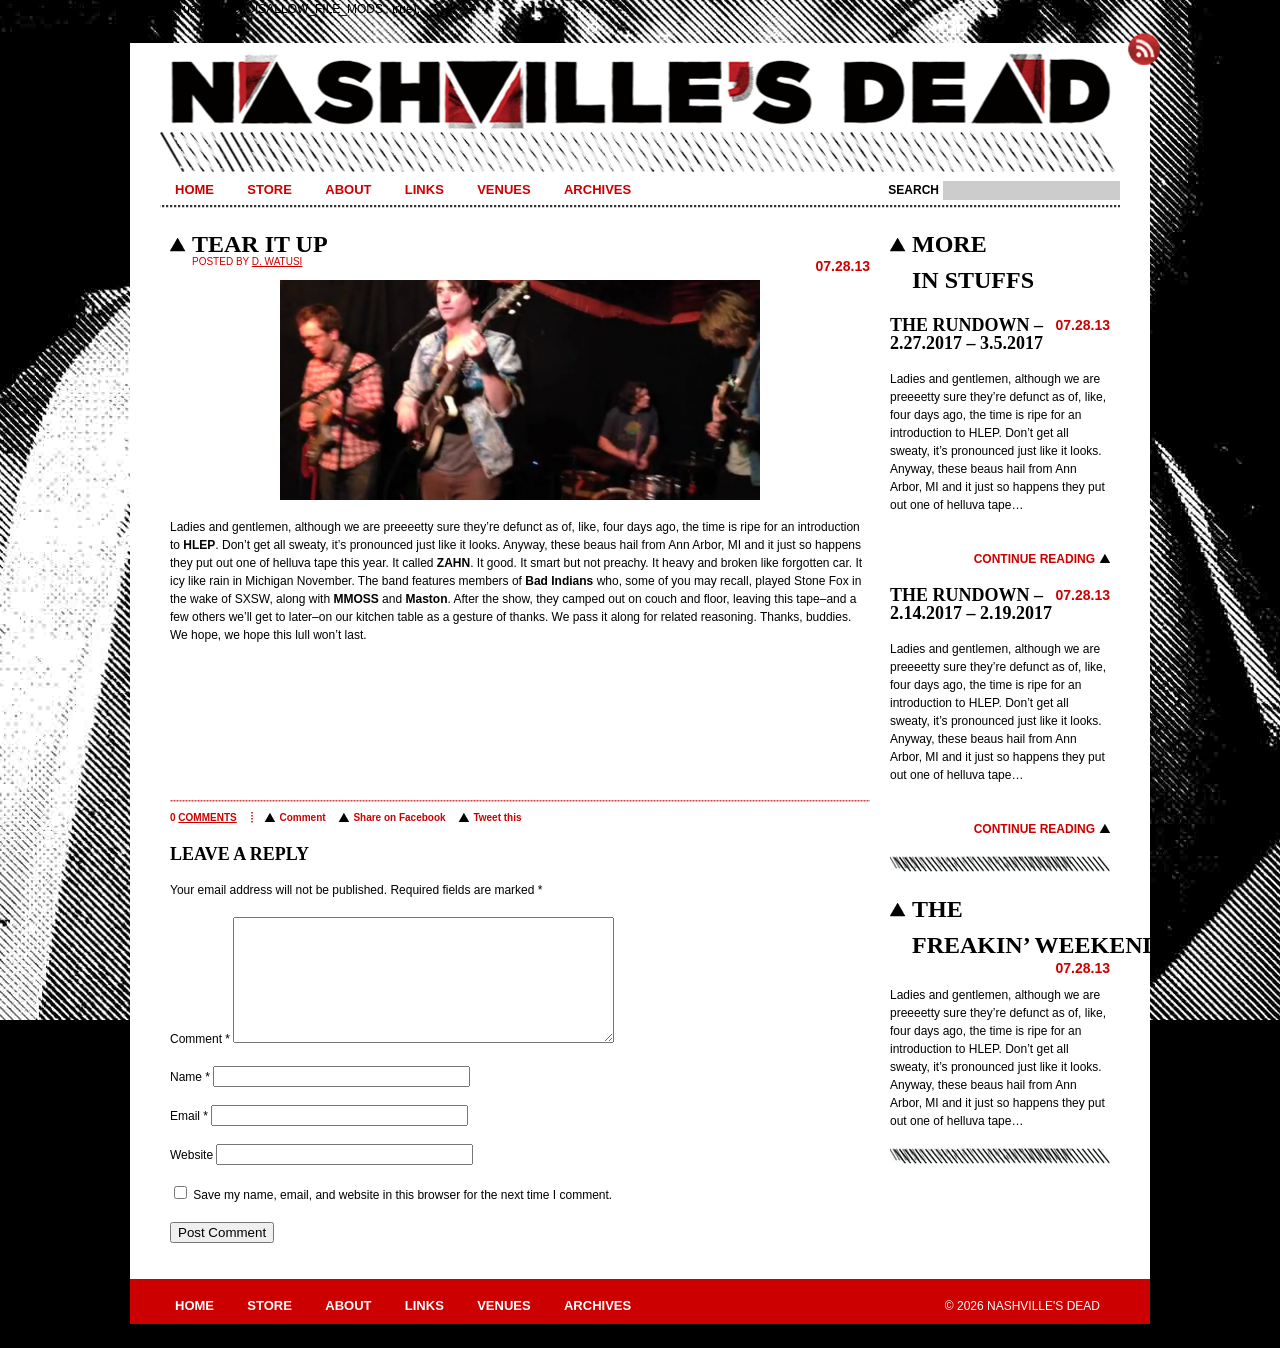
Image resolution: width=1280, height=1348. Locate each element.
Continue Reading (1034, 559)
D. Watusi (277, 261)
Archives (597, 189)
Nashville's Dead (640, 93)
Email (189, 1140)
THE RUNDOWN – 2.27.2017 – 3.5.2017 (966, 334)
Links (424, 189)
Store (269, 189)
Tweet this (497, 817)
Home (194, 189)
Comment (302, 817)
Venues (503, 189)
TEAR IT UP (260, 244)
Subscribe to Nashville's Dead (1144, 49)
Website (191, 1179)
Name (190, 1101)
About (348, 189)
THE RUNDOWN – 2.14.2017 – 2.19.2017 (971, 604)
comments (207, 817)
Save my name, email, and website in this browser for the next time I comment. (402, 1219)
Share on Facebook (399, 817)
